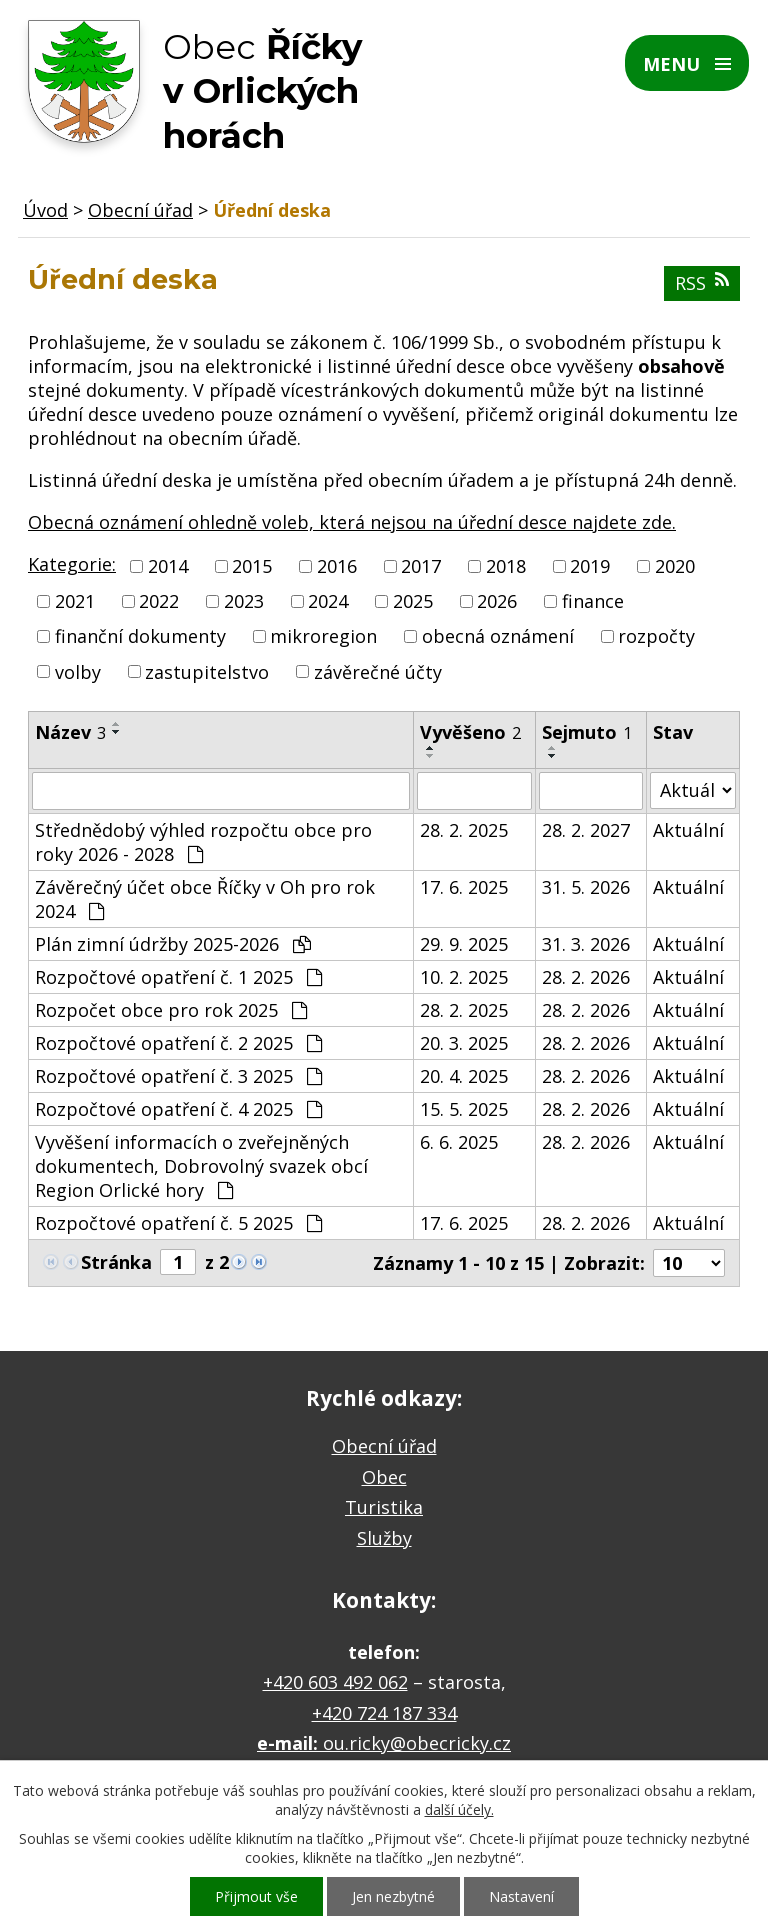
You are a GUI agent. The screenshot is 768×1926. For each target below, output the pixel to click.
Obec (384, 1477)
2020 (675, 566)
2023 (244, 601)
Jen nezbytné (393, 1896)
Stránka (116, 1262)
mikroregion (323, 637)
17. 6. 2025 (464, 887)
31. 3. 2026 (586, 944)
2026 (497, 601)
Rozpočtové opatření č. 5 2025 (178, 1223)
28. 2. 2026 (586, 977)
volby (78, 672)
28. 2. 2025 (464, 830)
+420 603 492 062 (335, 1682)
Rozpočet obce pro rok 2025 (171, 1010)
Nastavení (521, 1896)
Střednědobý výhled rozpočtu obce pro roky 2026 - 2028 (203, 842)
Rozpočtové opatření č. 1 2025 (178, 977)
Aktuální (688, 830)
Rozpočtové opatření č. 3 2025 (178, 1076)
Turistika (384, 1507)
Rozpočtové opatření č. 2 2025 (178, 1043)
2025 (413, 601)
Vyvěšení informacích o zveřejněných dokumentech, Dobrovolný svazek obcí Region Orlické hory (201, 1166)
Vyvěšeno (470, 732)
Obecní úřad (140, 210)
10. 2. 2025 (464, 977)
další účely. (459, 1809)
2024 (328, 601)
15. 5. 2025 (464, 1109)
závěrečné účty (378, 672)
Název (70, 732)
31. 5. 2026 (586, 887)
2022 (159, 601)
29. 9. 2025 (464, 944)
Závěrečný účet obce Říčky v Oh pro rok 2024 (205, 899)
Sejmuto (587, 732)
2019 (590, 566)
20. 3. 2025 (464, 1043)
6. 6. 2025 (459, 1142)
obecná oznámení (498, 637)
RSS (702, 283)
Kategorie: (72, 564)
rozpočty (656, 637)
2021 (75, 601)
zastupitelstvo (207, 672)
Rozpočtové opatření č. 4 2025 (178, 1109)
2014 (168, 566)
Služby (384, 1538)
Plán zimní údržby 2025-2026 (173, 944)
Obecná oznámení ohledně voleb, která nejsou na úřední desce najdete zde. (352, 522)
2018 (506, 566)
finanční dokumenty (140, 637)
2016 (337, 566)
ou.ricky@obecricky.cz (417, 1743)
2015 (252, 566)
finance (593, 601)
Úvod (45, 210)
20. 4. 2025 (464, 1076)
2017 (421, 566)
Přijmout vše (256, 1896)
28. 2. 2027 (586, 830)
